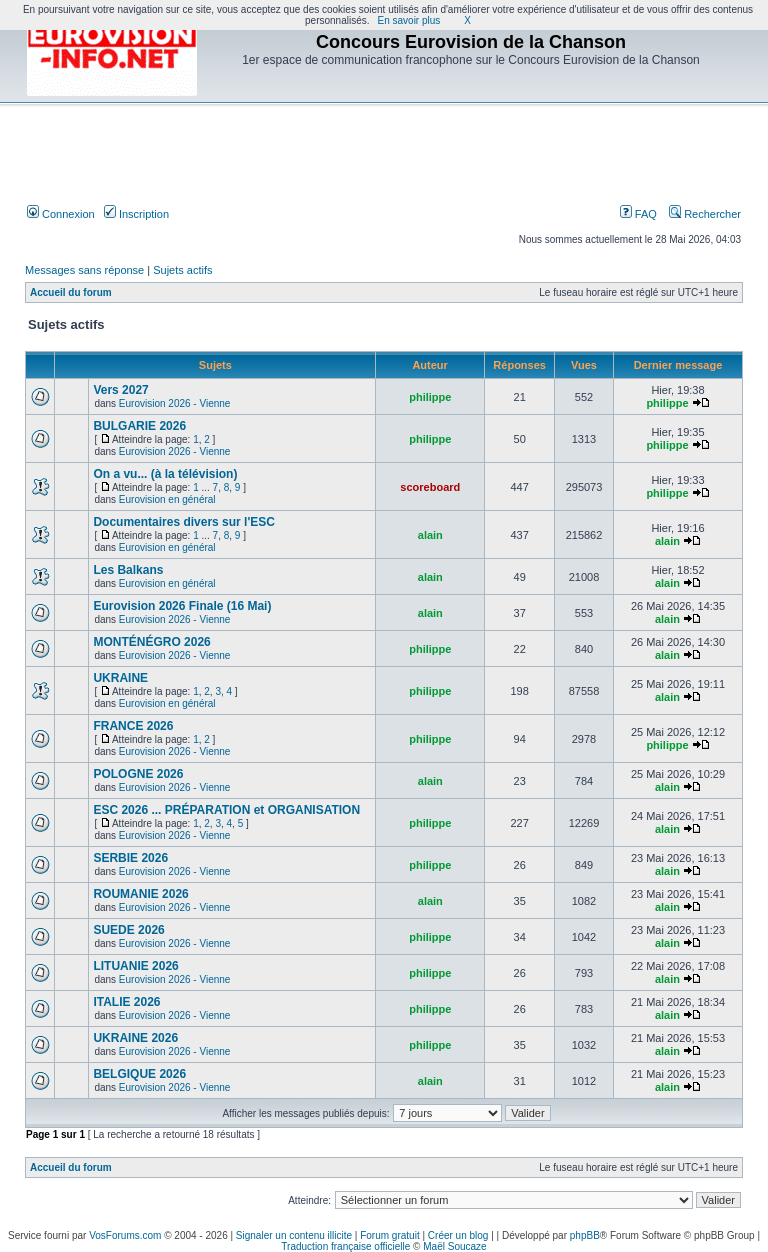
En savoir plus (409, 20)
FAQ (638, 214)
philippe (430, 397)
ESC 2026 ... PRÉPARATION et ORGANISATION (226, 810)
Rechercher (705, 214)
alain (430, 535)
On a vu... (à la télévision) (165, 474)
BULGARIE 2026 (139, 426)
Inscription (136, 214)
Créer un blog (458, 1235)
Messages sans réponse (84, 270)
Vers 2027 (120, 390)
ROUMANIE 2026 (140, 894)
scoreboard (430, 487)
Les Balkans (128, 570)
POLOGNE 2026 (138, 774)
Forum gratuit (389, 1235)
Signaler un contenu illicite (294, 1235)
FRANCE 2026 (133, 726)
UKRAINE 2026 (135, 1038)
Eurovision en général (167, 499)
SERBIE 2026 (130, 858)
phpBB (585, 1235)
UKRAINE (120, 678)
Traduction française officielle (345, 1246)
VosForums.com (125, 1235)
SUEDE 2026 (128, 930)
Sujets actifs (182, 270)
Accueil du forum (71, 292)
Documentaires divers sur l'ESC (184, 522)
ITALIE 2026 (126, 1002)
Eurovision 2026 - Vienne (175, 403)
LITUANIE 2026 (135, 966)
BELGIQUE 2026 (139, 1074)
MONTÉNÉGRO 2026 (151, 642)
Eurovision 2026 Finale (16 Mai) (182, 606)
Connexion (61, 214)
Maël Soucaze (454, 1246)
